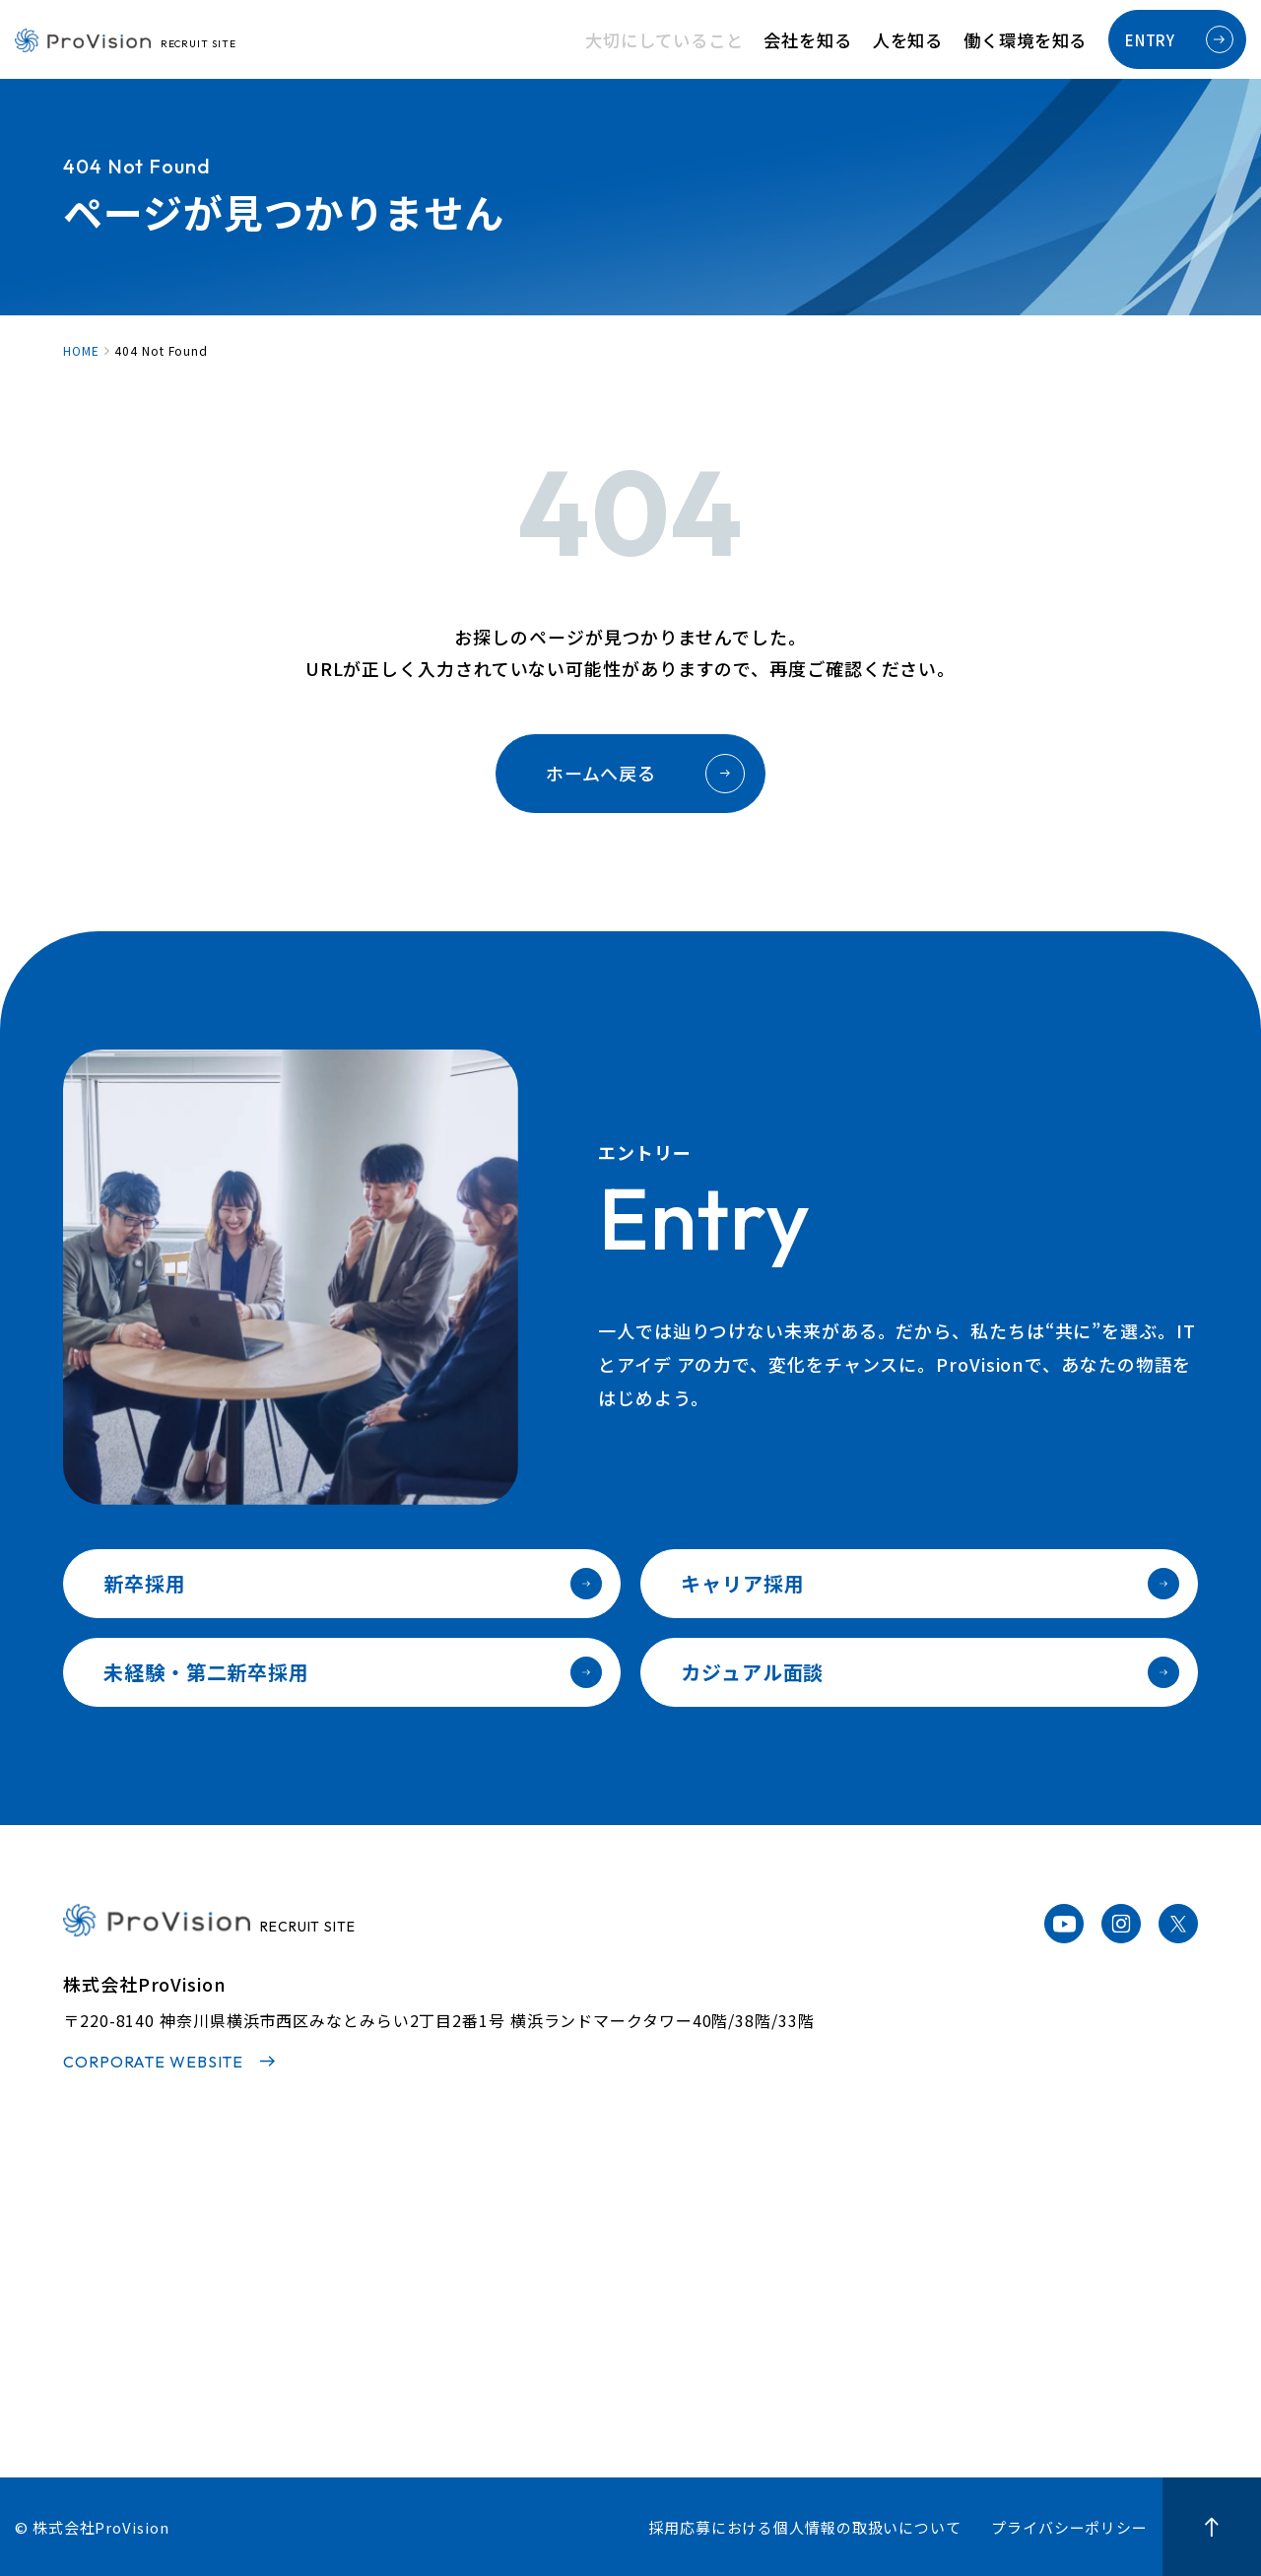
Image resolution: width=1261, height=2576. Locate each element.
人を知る (928, 40)
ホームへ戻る (645, 773)
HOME (81, 351)
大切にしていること (712, 40)
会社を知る (840, 40)
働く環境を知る (1032, 40)
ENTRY (1179, 39)
